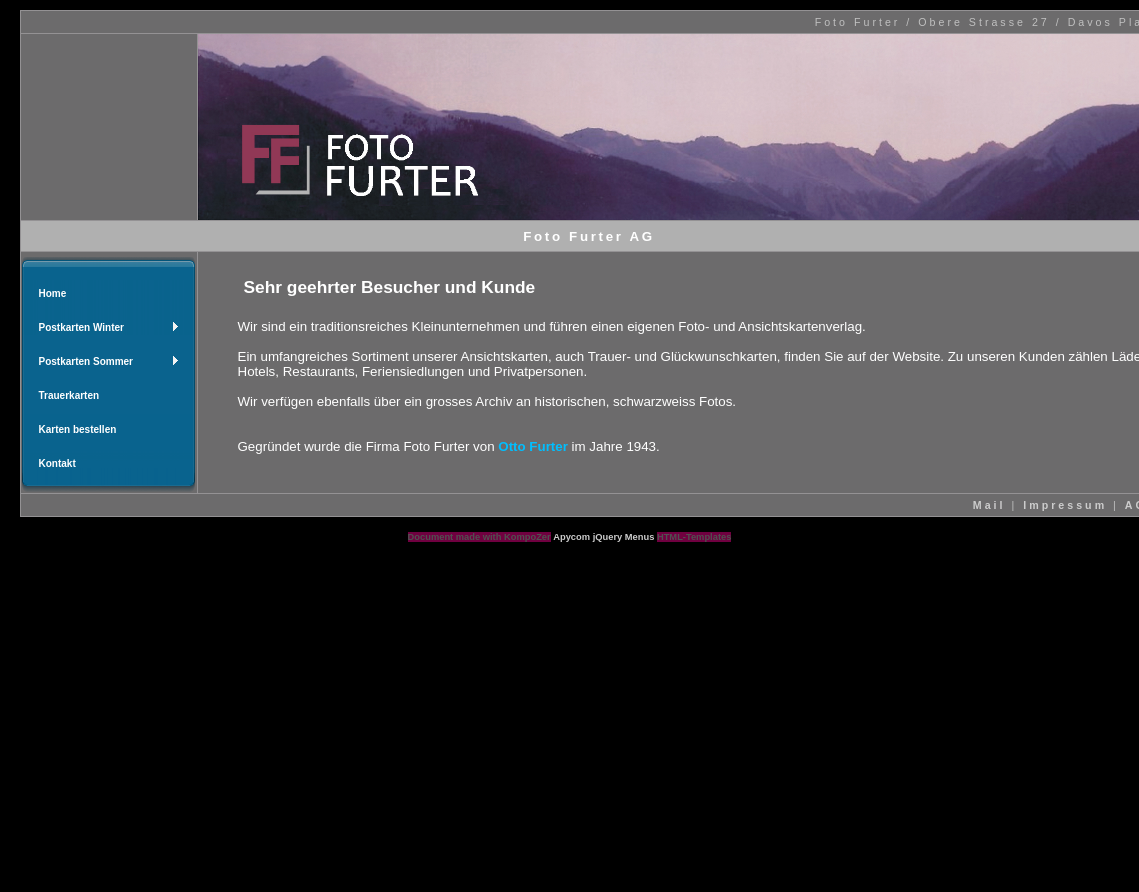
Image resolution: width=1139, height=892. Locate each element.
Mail (989, 505)
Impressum (1065, 505)
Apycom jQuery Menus (605, 537)
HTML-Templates (694, 537)
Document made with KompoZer (479, 537)
